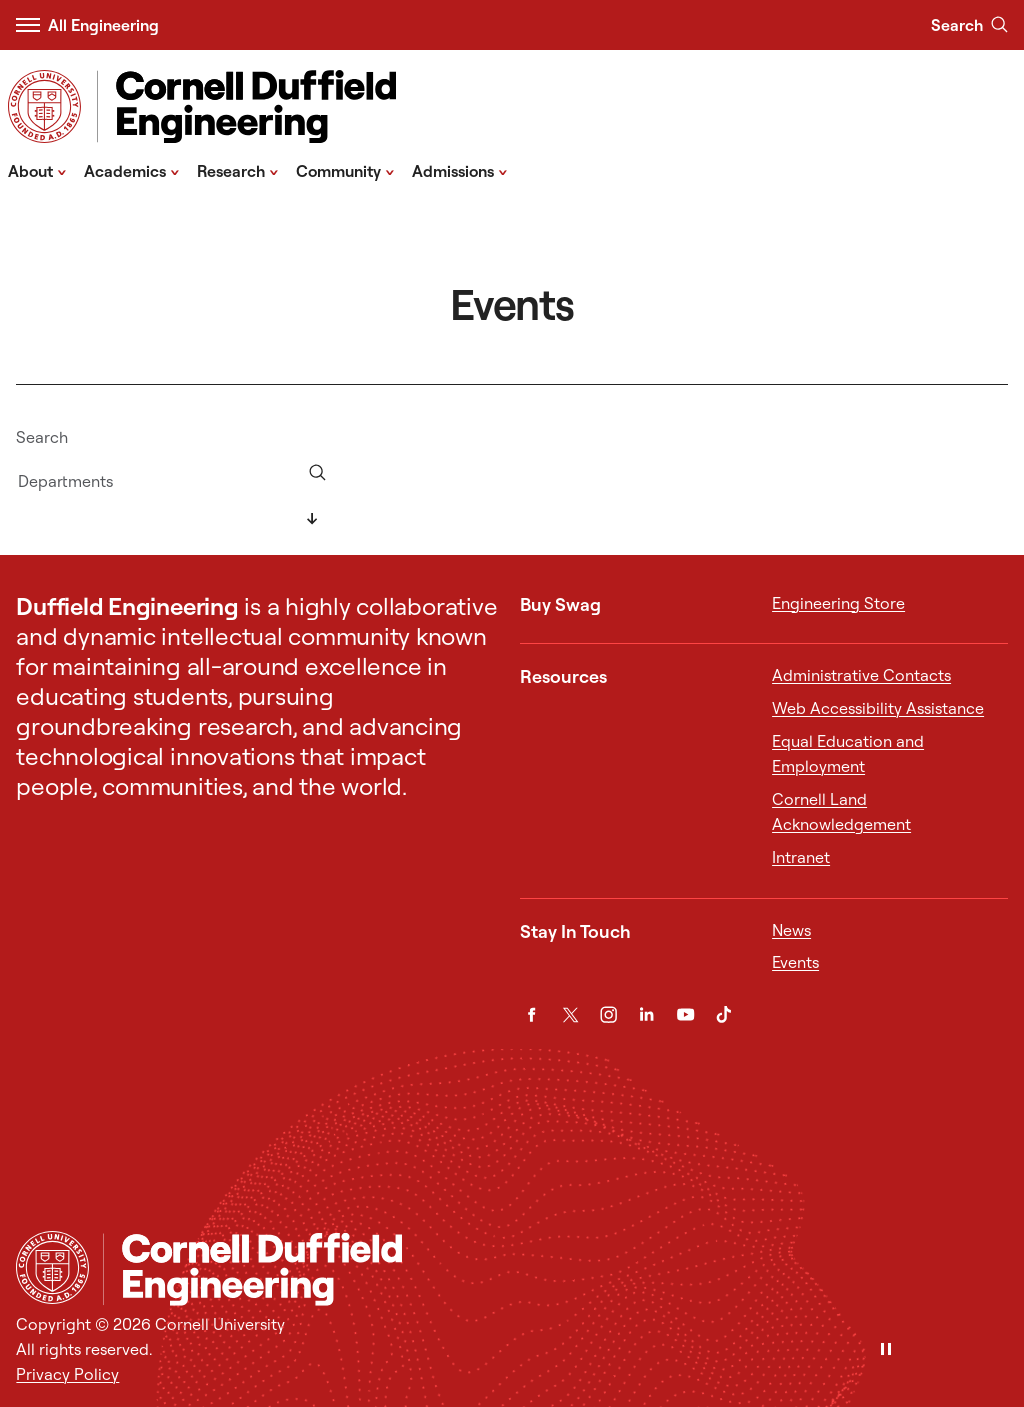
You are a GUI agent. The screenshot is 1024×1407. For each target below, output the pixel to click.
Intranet (801, 857)
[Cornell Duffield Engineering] (555, 1269)
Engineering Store (838, 603)
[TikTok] (723, 1014)
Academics (132, 170)
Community (345, 170)
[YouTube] (685, 1014)
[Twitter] (570, 1014)
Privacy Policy (67, 1374)
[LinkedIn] (646, 1014)
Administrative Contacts (861, 675)
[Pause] (886, 1350)
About (37, 170)
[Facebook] (531, 1014)
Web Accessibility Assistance (878, 708)
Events (795, 962)
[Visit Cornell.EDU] (44, 106)
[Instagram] (608, 1014)
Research (238, 170)
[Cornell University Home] (52, 1267)
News (791, 930)
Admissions (460, 170)
